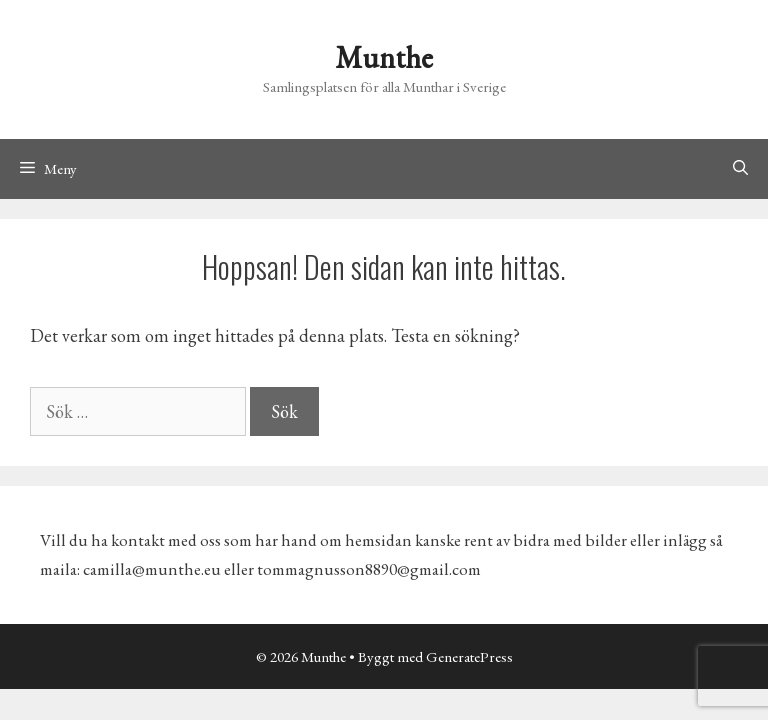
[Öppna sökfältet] (740, 169)
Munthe (384, 57)
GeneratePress (469, 656)
